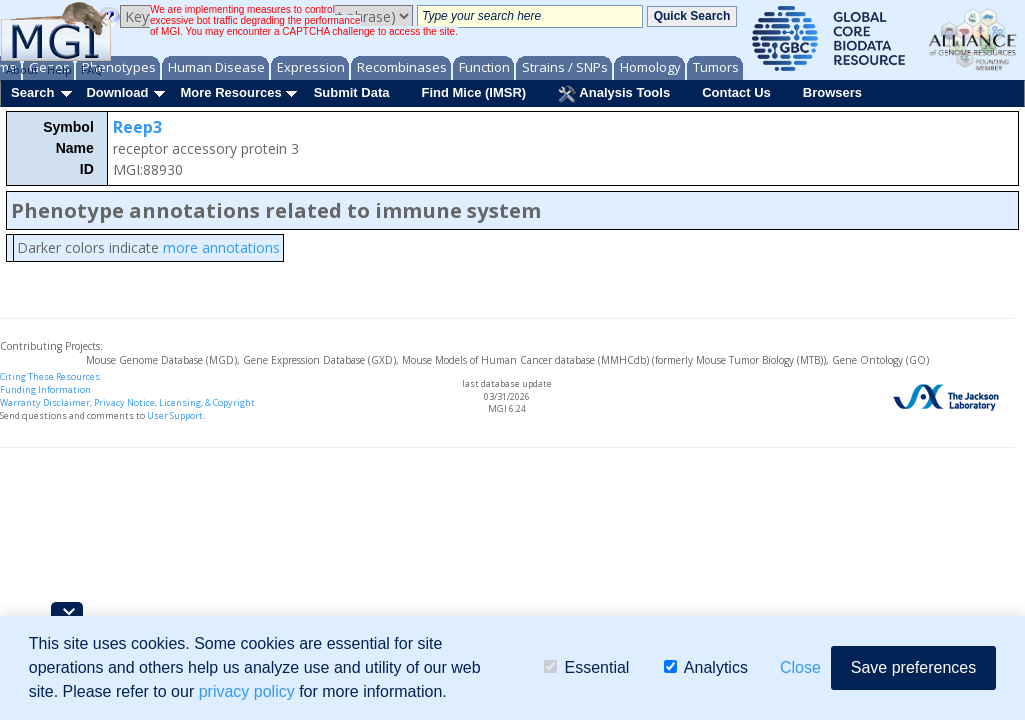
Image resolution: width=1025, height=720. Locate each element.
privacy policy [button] (247, 691)
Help (59, 69)
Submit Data (352, 92)
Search (32, 92)
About (22, 69)
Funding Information (45, 389)
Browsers (832, 92)
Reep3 (137, 127)
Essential (586, 667)
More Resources (230, 92)
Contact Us (736, 92)
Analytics (706, 667)
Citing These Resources (50, 376)
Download (117, 92)
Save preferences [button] (913, 667)
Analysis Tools (614, 94)
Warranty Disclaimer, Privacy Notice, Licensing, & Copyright (127, 402)
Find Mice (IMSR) (473, 92)
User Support (175, 415)
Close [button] (800, 667)
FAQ (92, 69)
